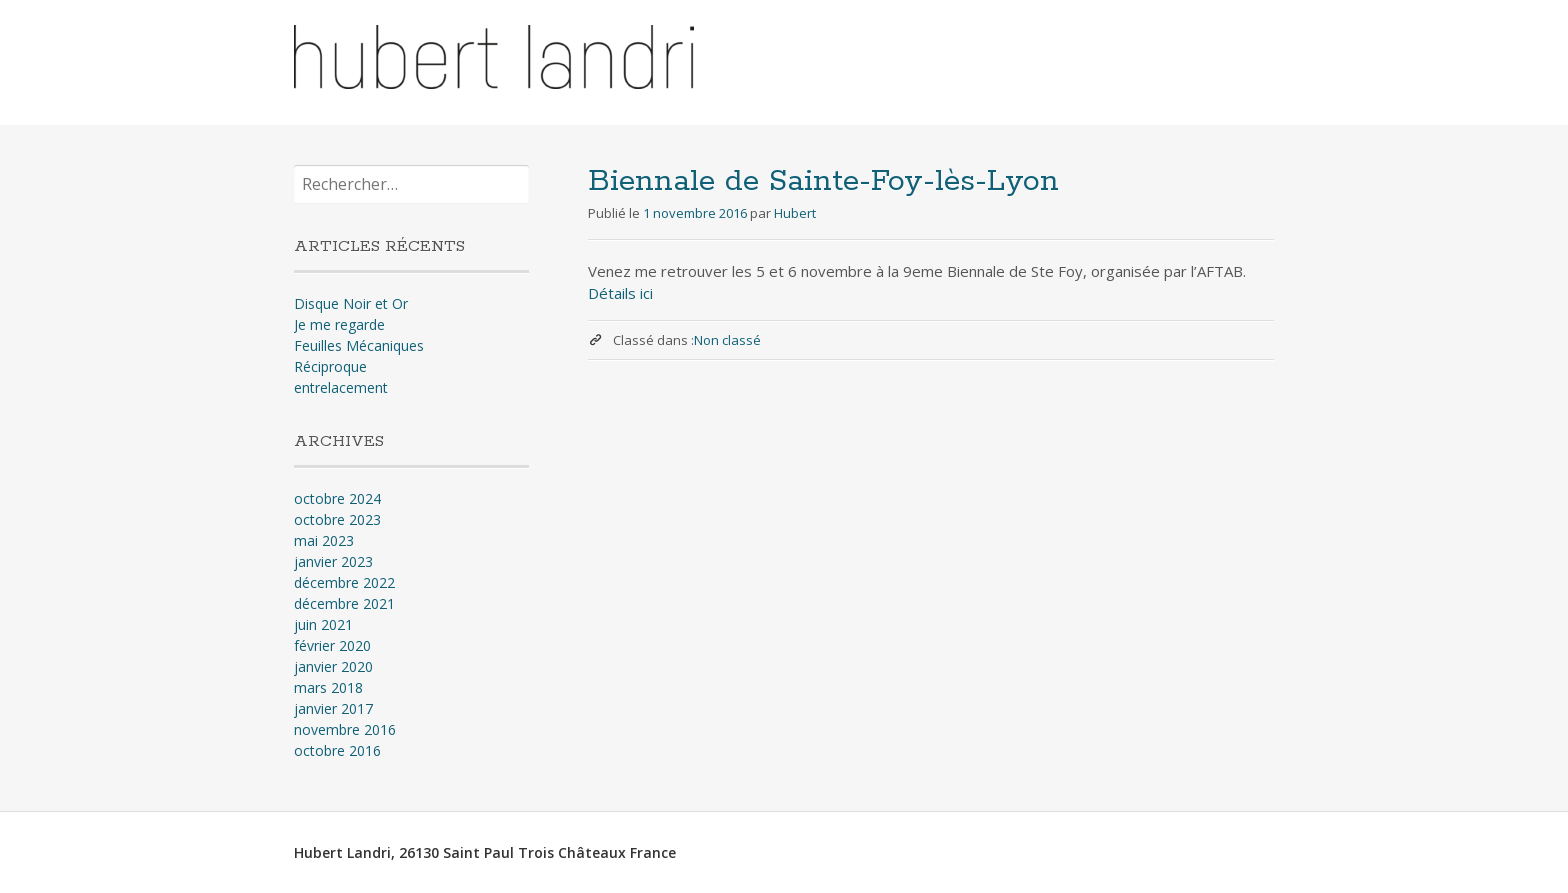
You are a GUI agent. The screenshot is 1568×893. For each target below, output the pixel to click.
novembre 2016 (345, 729)
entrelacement (341, 387)
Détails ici (620, 293)
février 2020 (332, 645)
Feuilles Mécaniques (359, 345)
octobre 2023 (337, 519)
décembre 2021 (344, 603)
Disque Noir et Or (351, 303)
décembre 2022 (344, 582)
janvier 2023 (333, 561)
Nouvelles (1139, 58)
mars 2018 (328, 687)
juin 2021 (323, 624)
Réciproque (330, 366)
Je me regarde (339, 324)
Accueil (929, 58)
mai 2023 (324, 540)
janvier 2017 (333, 708)
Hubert (795, 213)
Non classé (727, 340)
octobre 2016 (337, 750)
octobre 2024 (337, 498)
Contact (1232, 58)
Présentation (1029, 58)
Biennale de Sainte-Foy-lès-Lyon (823, 181)
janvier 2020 (333, 666)
